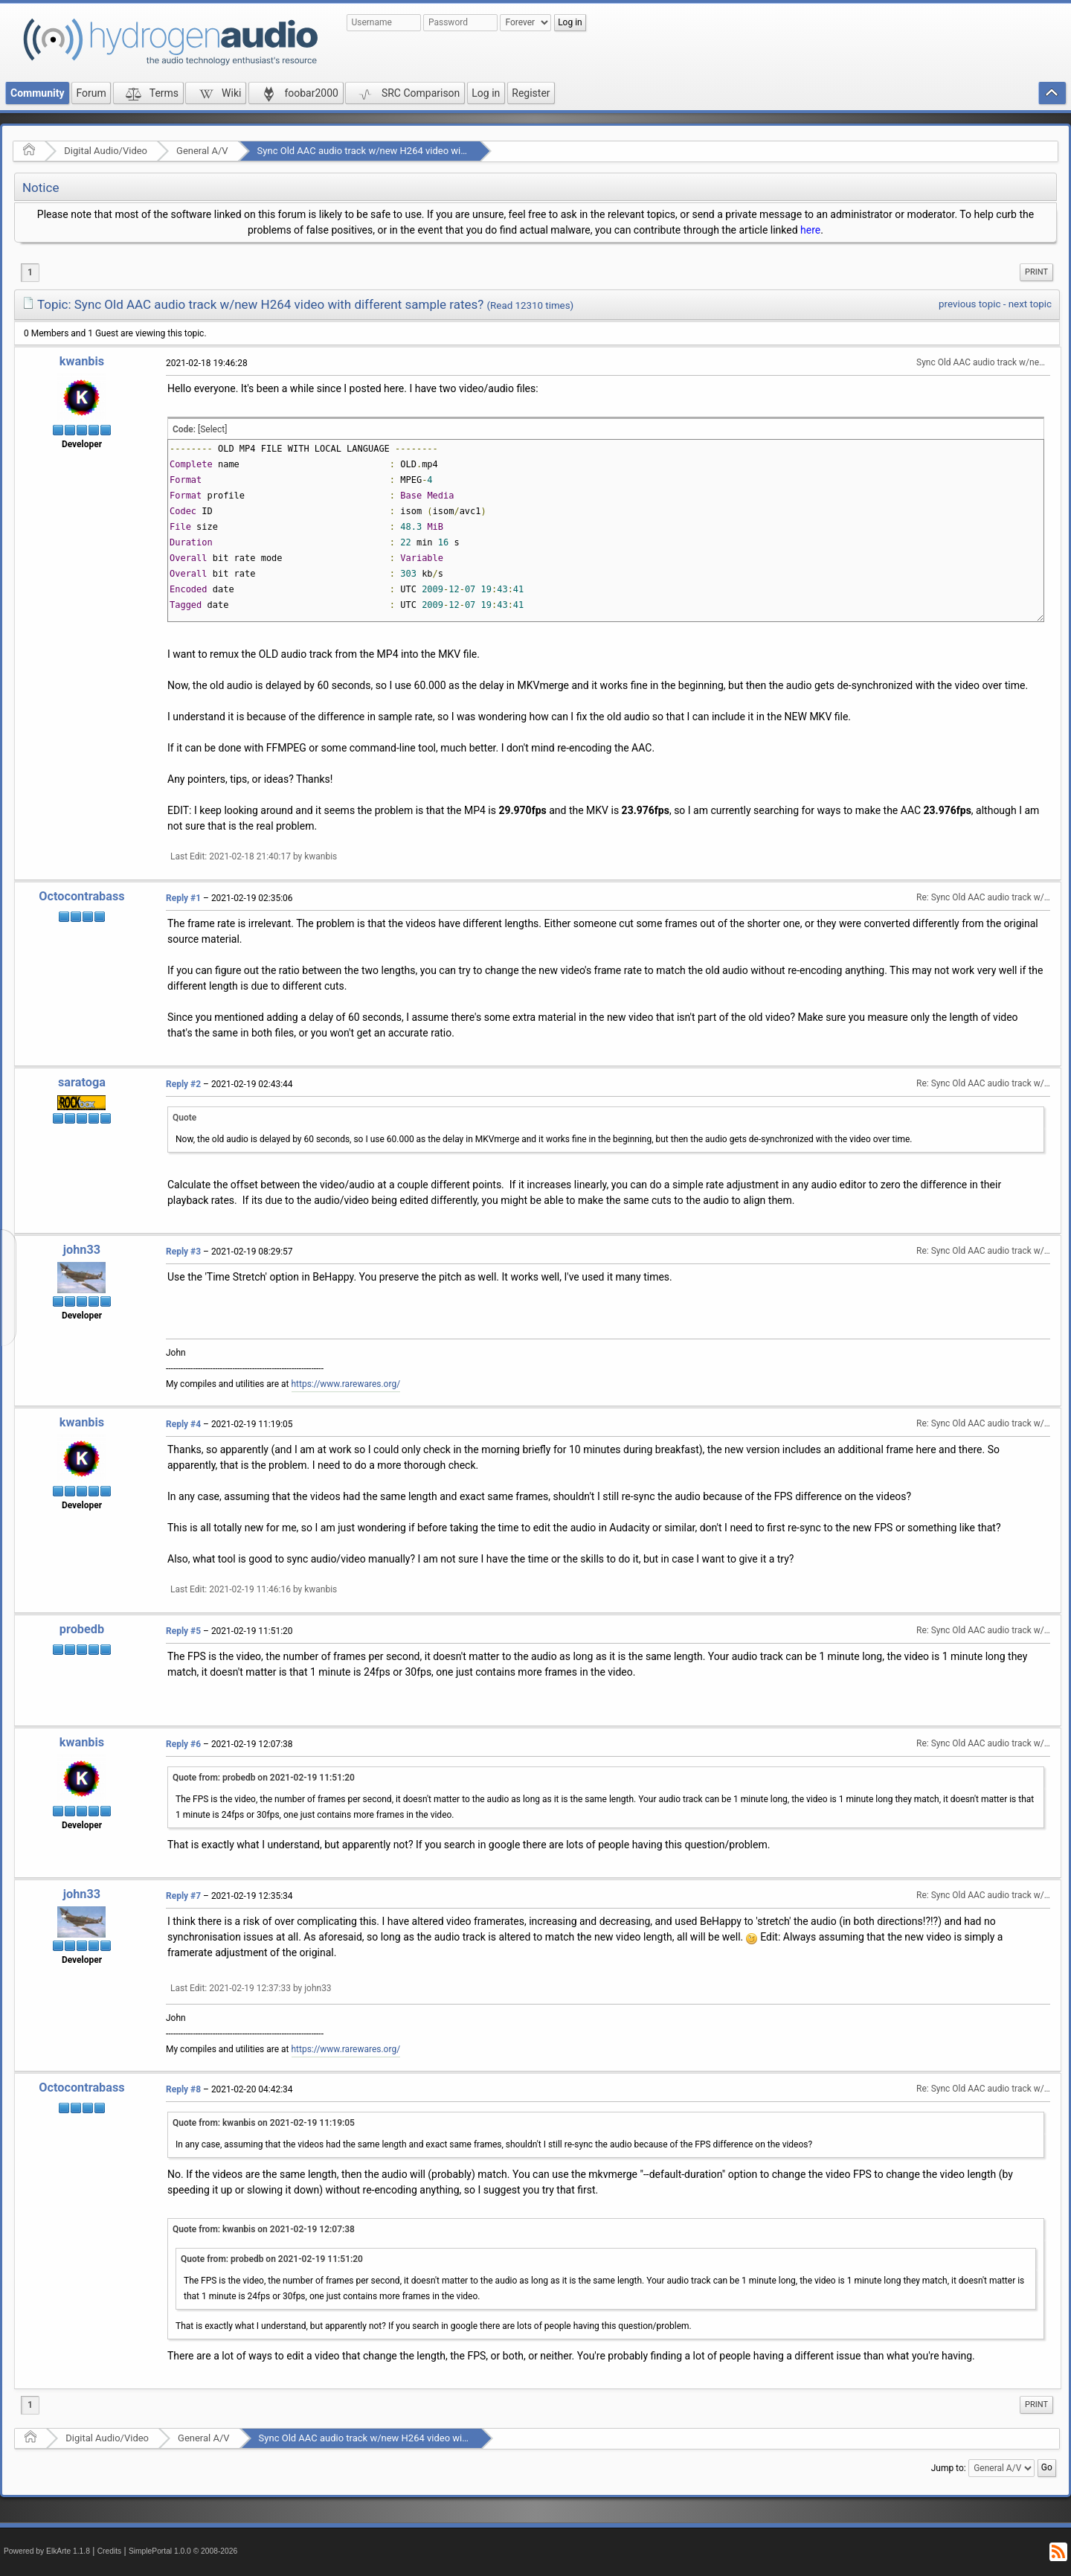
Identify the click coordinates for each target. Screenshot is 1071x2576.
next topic (1030, 304)
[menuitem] (1036, 272)
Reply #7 (183, 1896)
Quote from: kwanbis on (264, 2123)
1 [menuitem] (30, 272)
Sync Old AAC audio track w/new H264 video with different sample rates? (413, 150)
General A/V (202, 150)
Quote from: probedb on (264, 1777)
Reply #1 (183, 898)
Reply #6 (183, 1744)
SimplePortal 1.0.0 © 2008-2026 (183, 2551)
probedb (82, 1629)
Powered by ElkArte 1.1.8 (47, 2551)
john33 (81, 1250)
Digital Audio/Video (105, 150)
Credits (109, 2551)
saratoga (82, 1082)
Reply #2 (183, 1084)
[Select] (212, 429)
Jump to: (948, 2468)
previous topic (969, 304)
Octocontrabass (81, 896)
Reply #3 (183, 1251)
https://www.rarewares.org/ (346, 1384)
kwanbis (82, 361)
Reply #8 (183, 2089)
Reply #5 (183, 1631)
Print (1036, 272)
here (810, 230)
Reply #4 (183, 1424)
